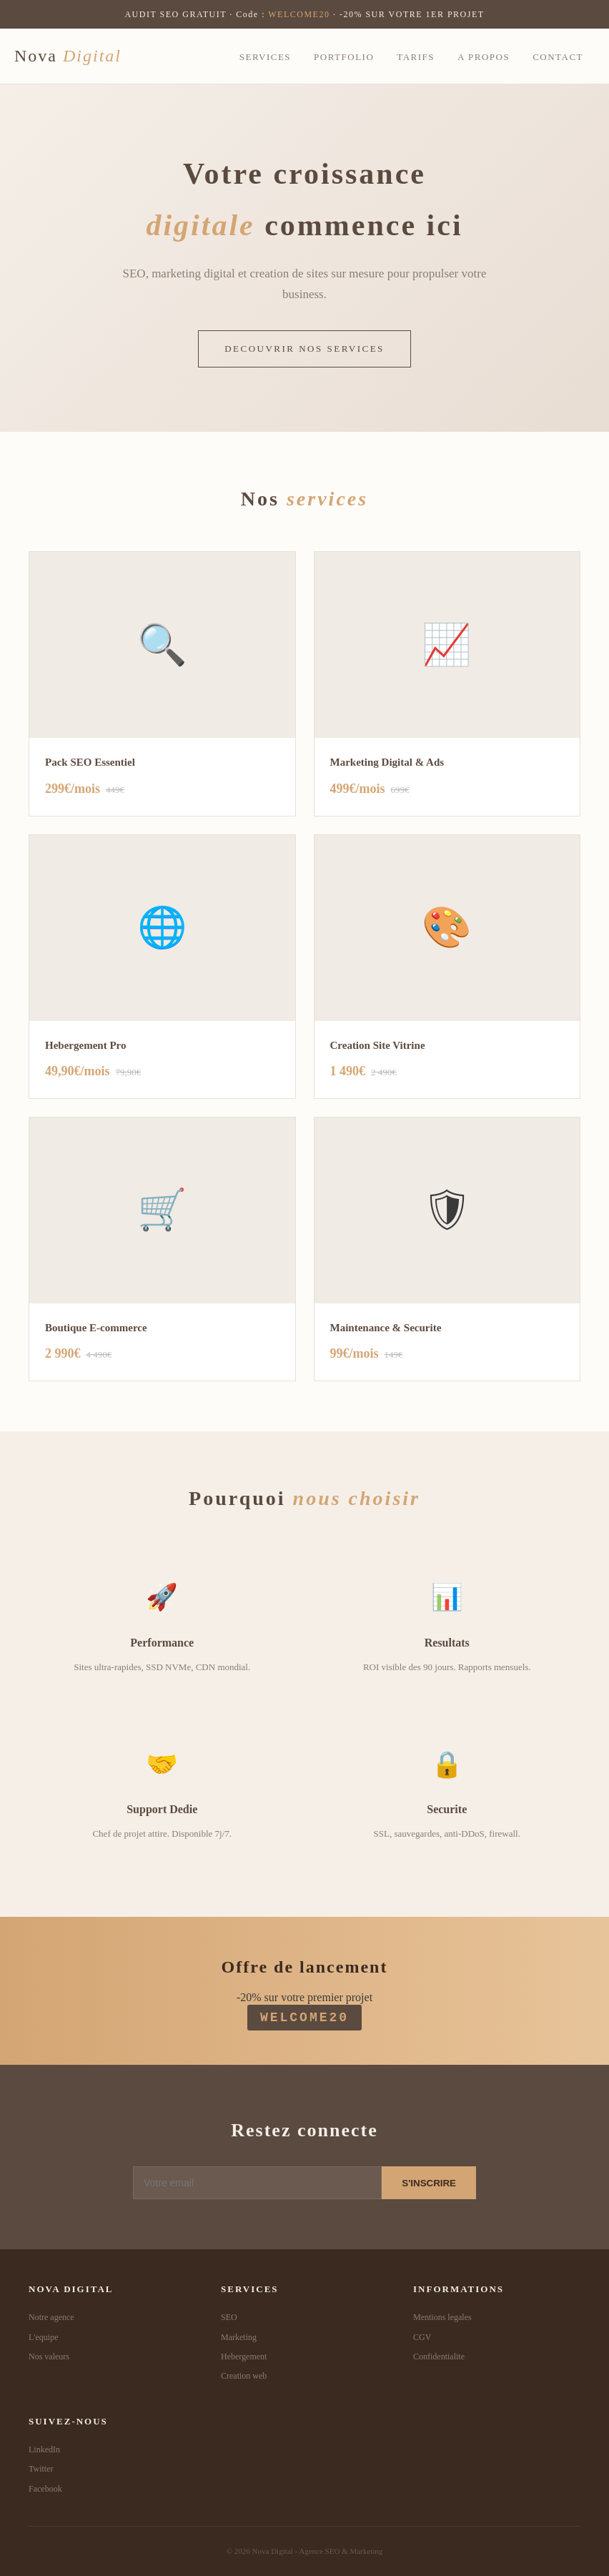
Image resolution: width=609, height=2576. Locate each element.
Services (265, 56)
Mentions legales (442, 2317)
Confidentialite (439, 2357)
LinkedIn (44, 2449)
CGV (422, 2337)
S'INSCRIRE (429, 2183)
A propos (483, 56)
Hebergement (244, 2357)
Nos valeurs (49, 2357)
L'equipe (43, 2337)
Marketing (239, 2337)
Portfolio (344, 56)
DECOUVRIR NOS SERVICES (304, 348)
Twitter (41, 2469)
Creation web (244, 2376)
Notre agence (51, 2317)
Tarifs (416, 56)
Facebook (45, 2489)
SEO (229, 2317)
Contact (558, 56)
